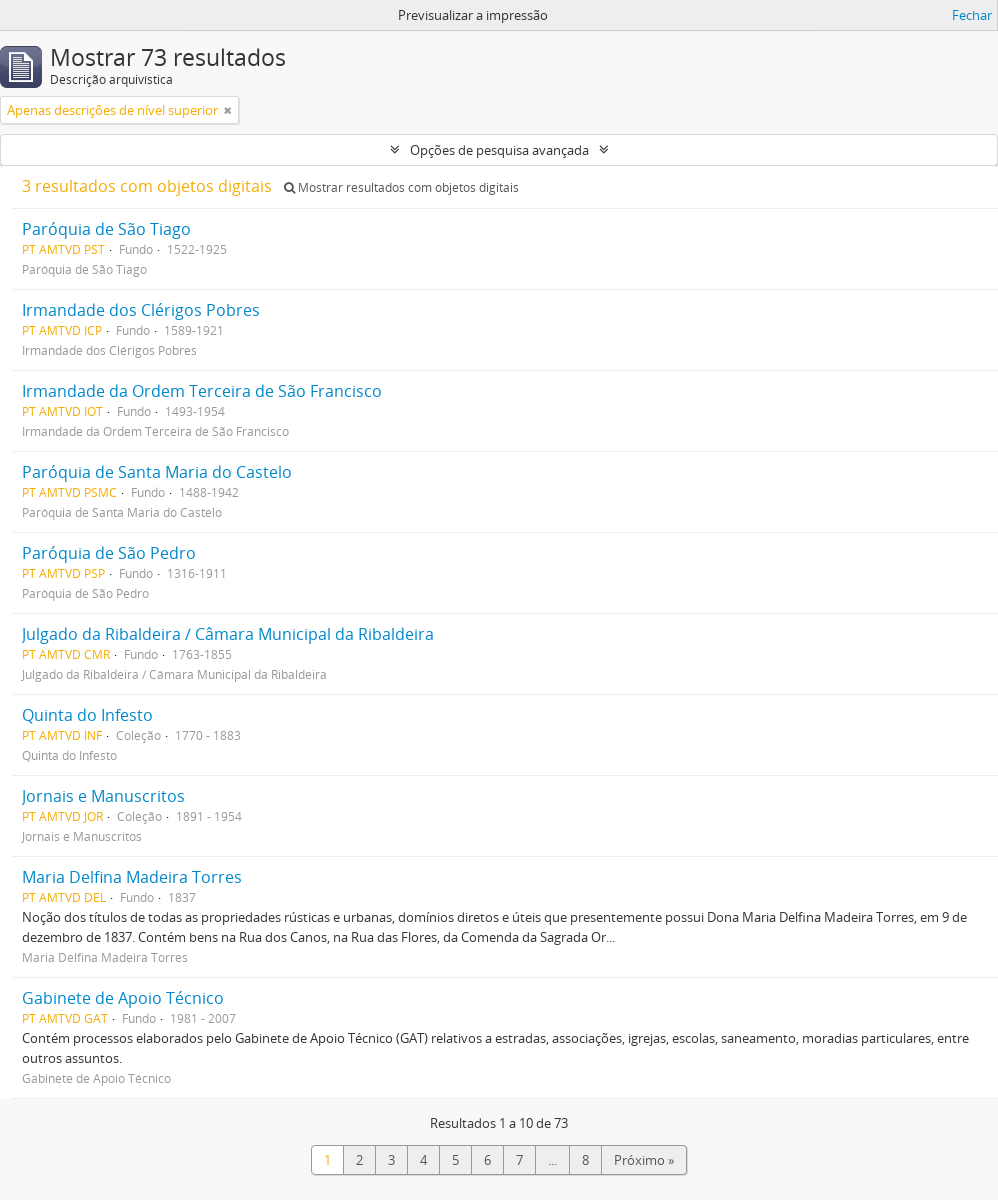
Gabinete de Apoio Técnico (123, 998)
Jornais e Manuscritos (103, 796)
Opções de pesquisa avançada (499, 150)
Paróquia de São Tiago (106, 229)
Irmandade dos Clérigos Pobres (141, 310)
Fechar (972, 15)
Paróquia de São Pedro (109, 553)
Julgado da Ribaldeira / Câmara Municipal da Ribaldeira (228, 634)
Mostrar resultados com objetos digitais (401, 187)
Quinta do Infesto (87, 715)
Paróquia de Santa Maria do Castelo (157, 472)
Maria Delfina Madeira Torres (132, 877)
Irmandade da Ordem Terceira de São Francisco (202, 391)
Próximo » (644, 1160)
